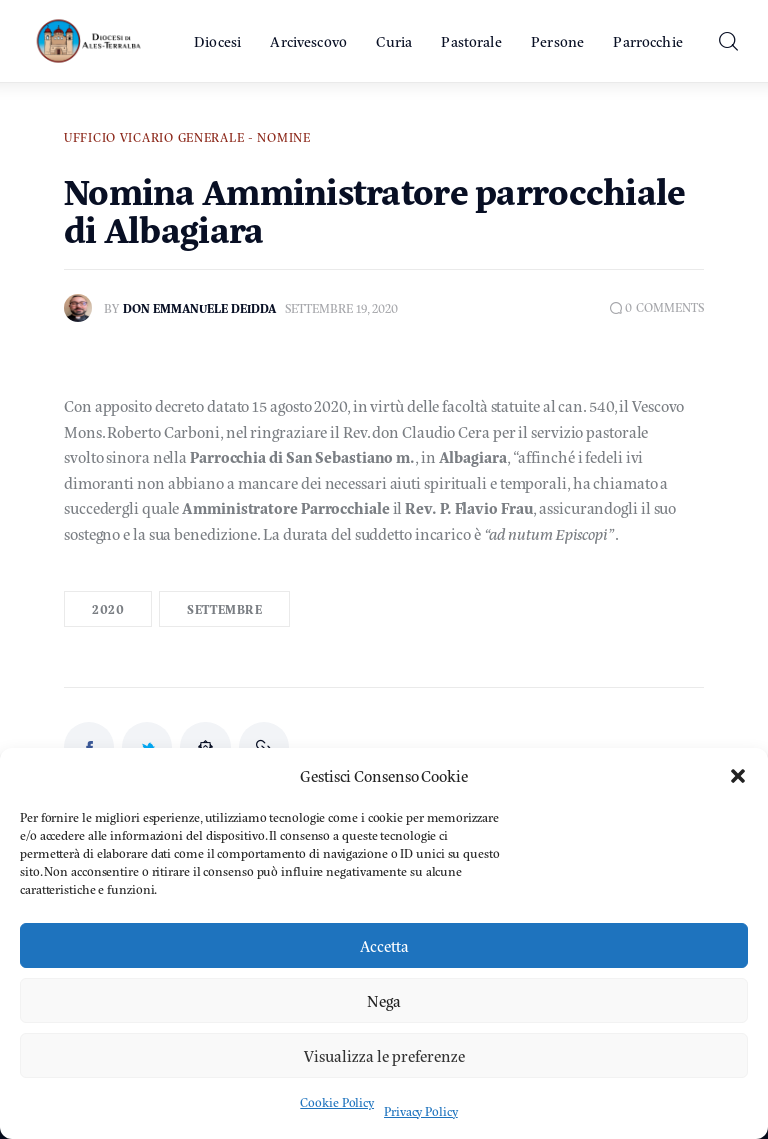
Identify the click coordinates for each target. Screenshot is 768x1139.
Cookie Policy (337, 1102)
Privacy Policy (421, 1111)
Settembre (224, 609)
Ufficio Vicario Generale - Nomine (187, 137)
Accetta (384, 945)
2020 (108, 609)
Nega (384, 1000)
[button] (738, 776)
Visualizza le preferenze (384, 1055)
